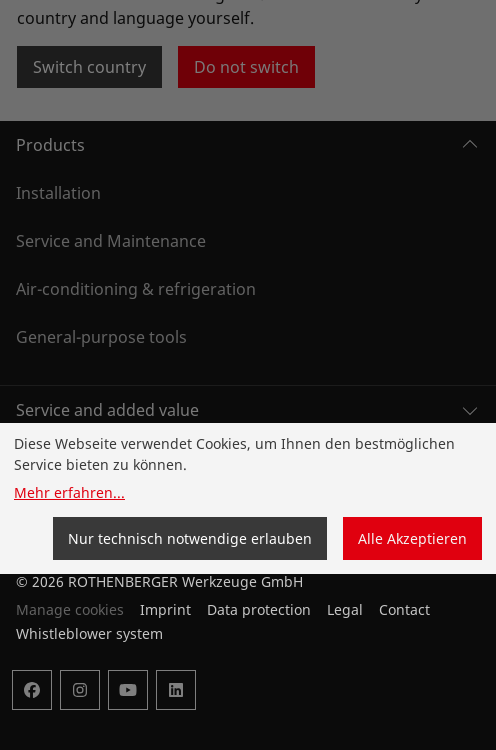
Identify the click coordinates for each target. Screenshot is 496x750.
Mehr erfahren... (69, 492)
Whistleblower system (89, 633)
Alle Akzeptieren (412, 538)
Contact (404, 609)
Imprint (165, 609)
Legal (345, 609)
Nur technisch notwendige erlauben (190, 538)
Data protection (259, 609)
